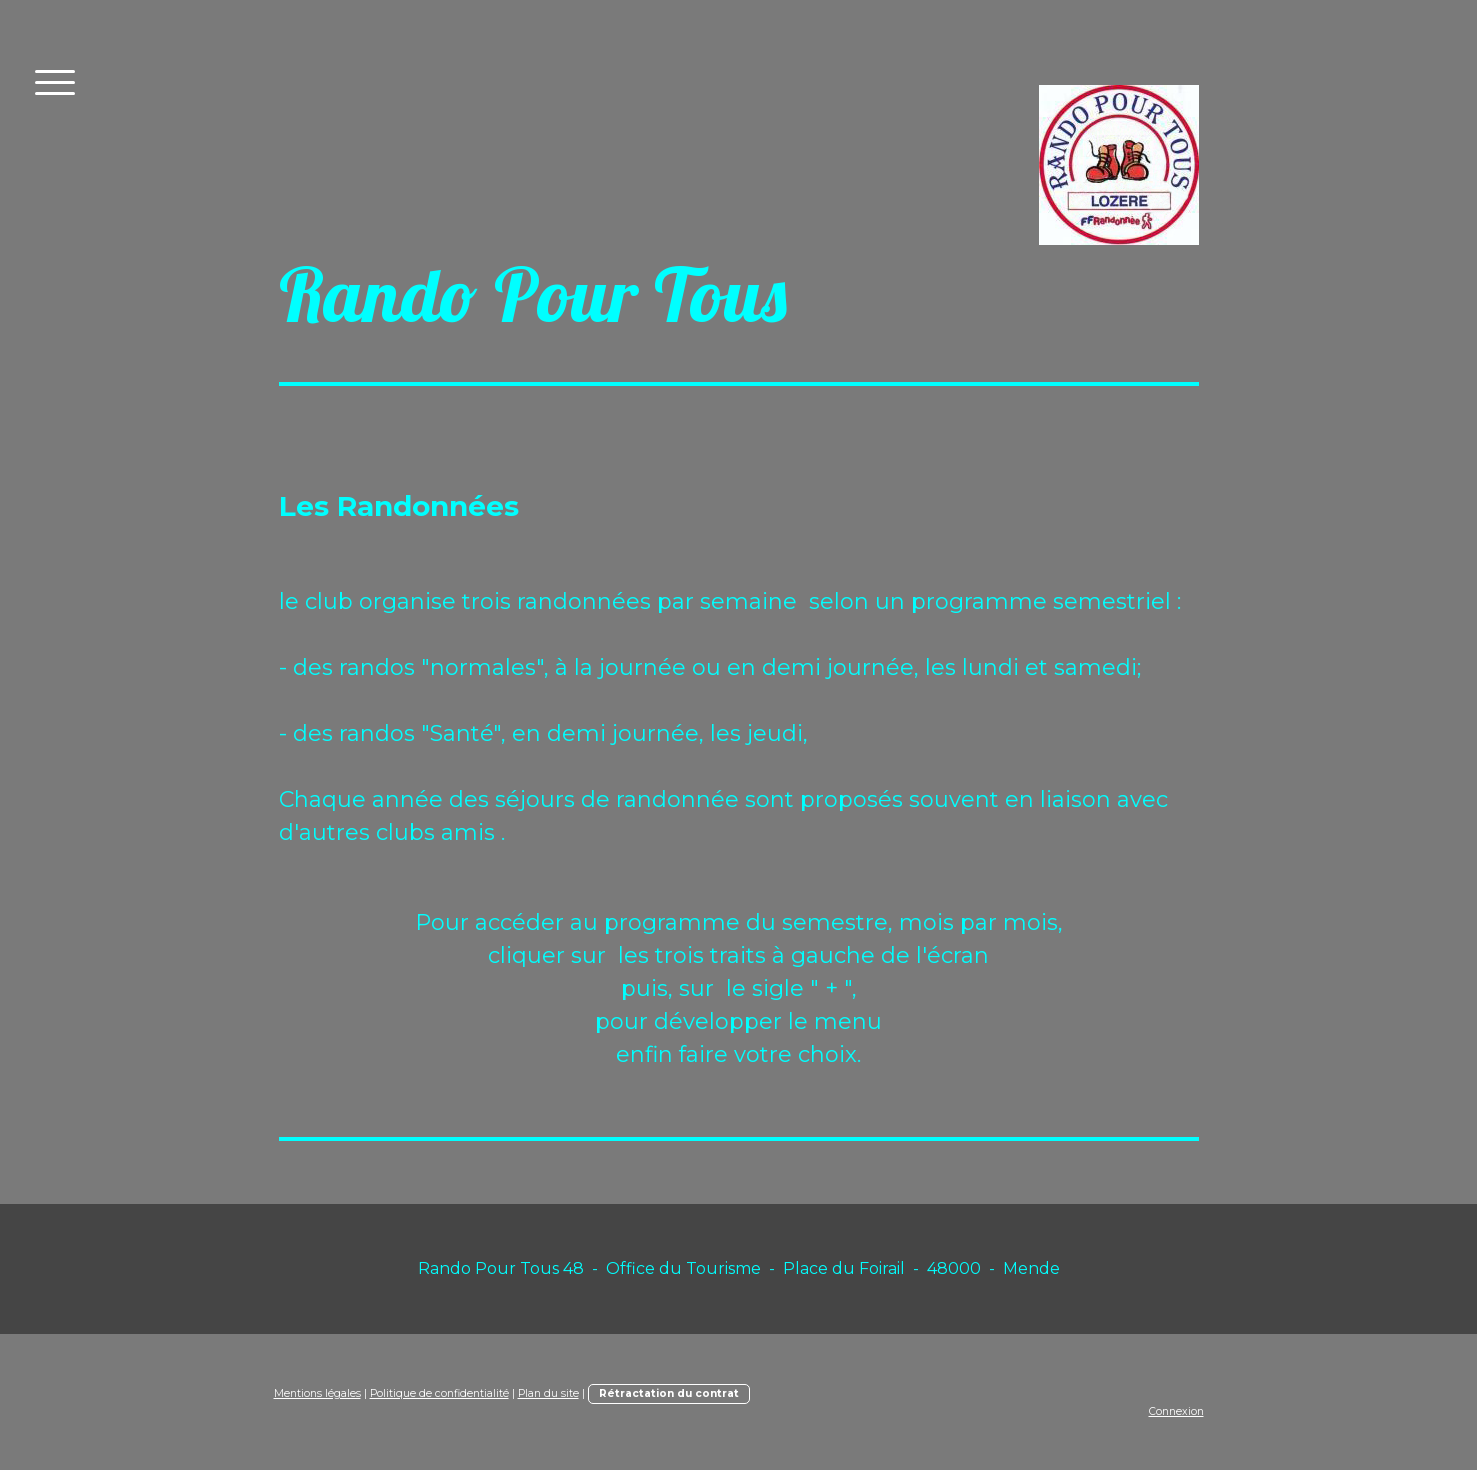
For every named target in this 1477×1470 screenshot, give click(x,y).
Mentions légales (317, 1393)
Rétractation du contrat (669, 1393)
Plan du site (548, 1393)
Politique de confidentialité (439, 1393)
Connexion (1176, 1411)
